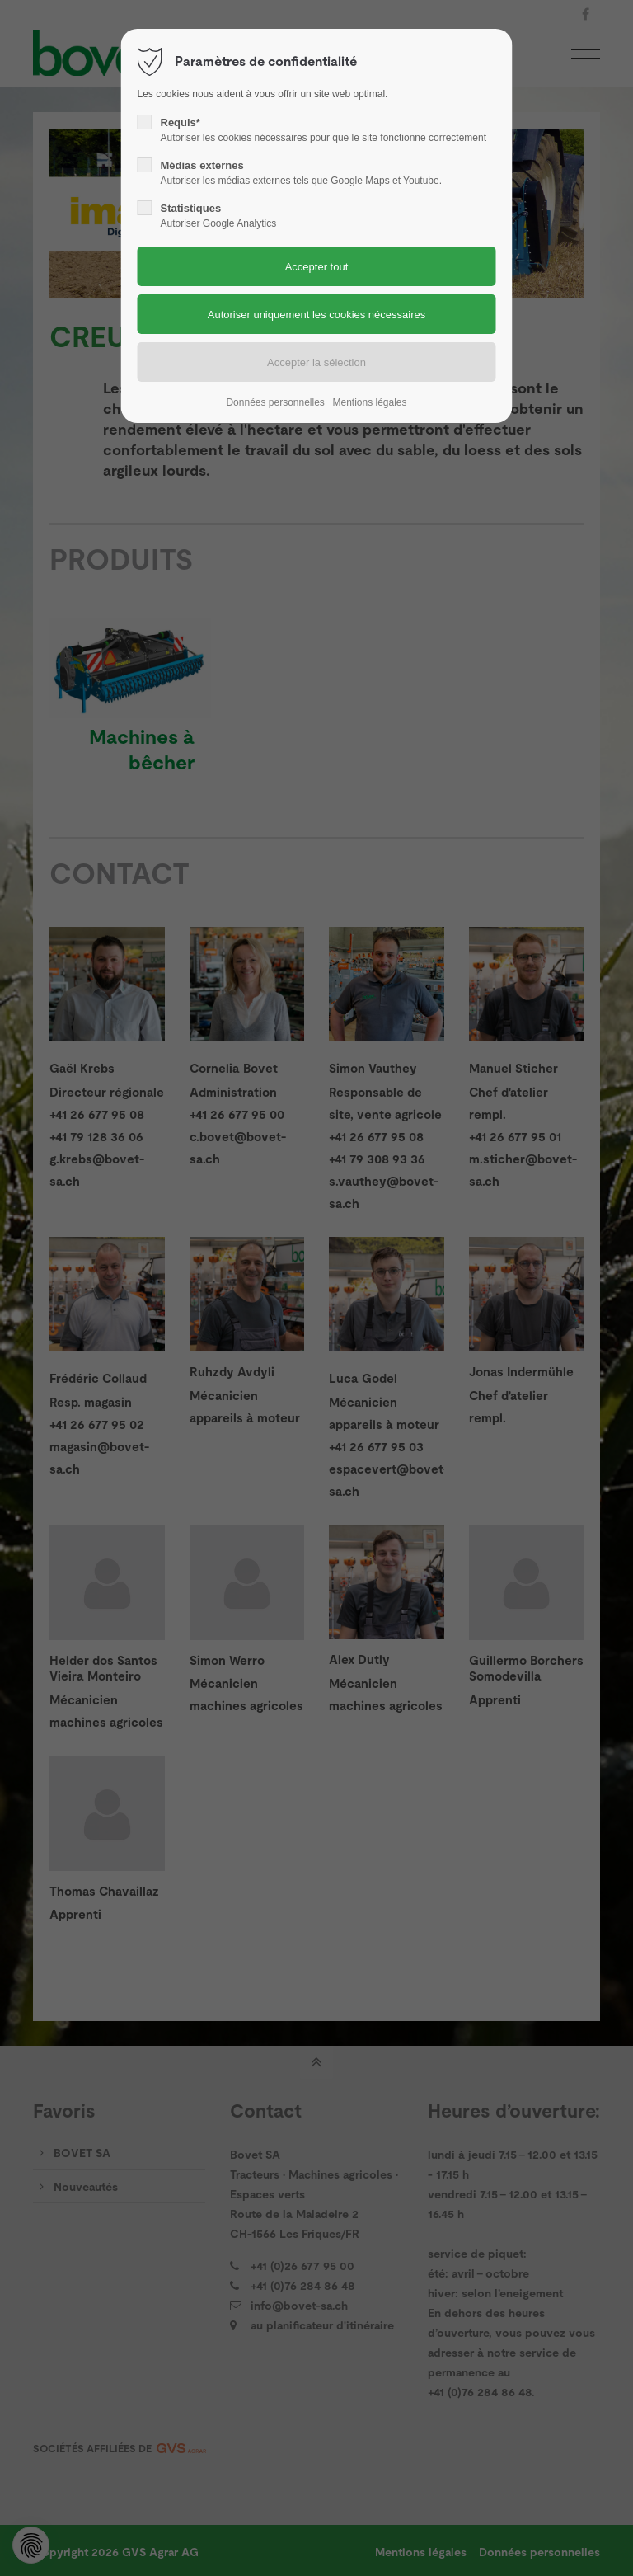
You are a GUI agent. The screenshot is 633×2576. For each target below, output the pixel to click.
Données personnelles (275, 402)
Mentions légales (369, 402)
